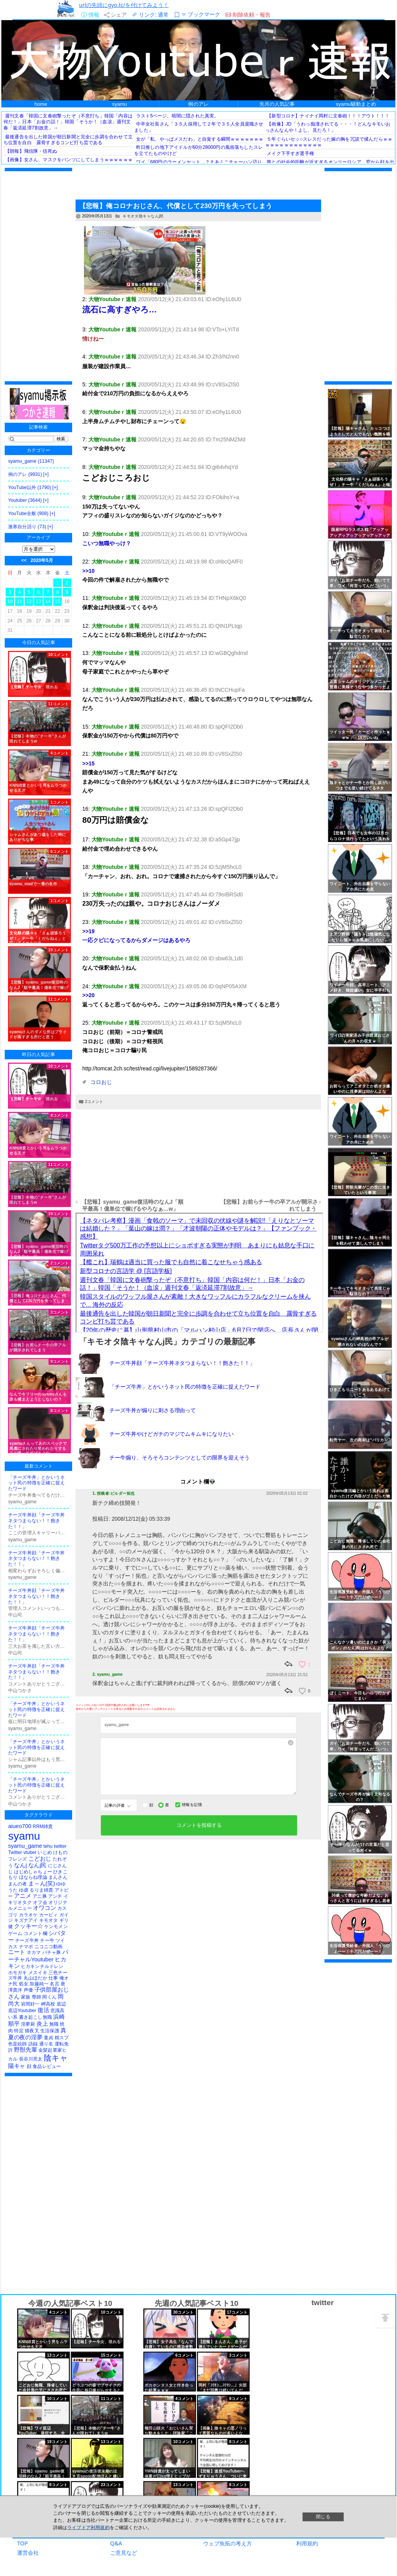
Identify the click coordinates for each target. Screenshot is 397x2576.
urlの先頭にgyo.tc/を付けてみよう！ (124, 5)
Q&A (116, 2545)
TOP (22, 2545)
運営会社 (28, 2555)
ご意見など (123, 2555)
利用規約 (307, 2545)
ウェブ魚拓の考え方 (227, 2545)
